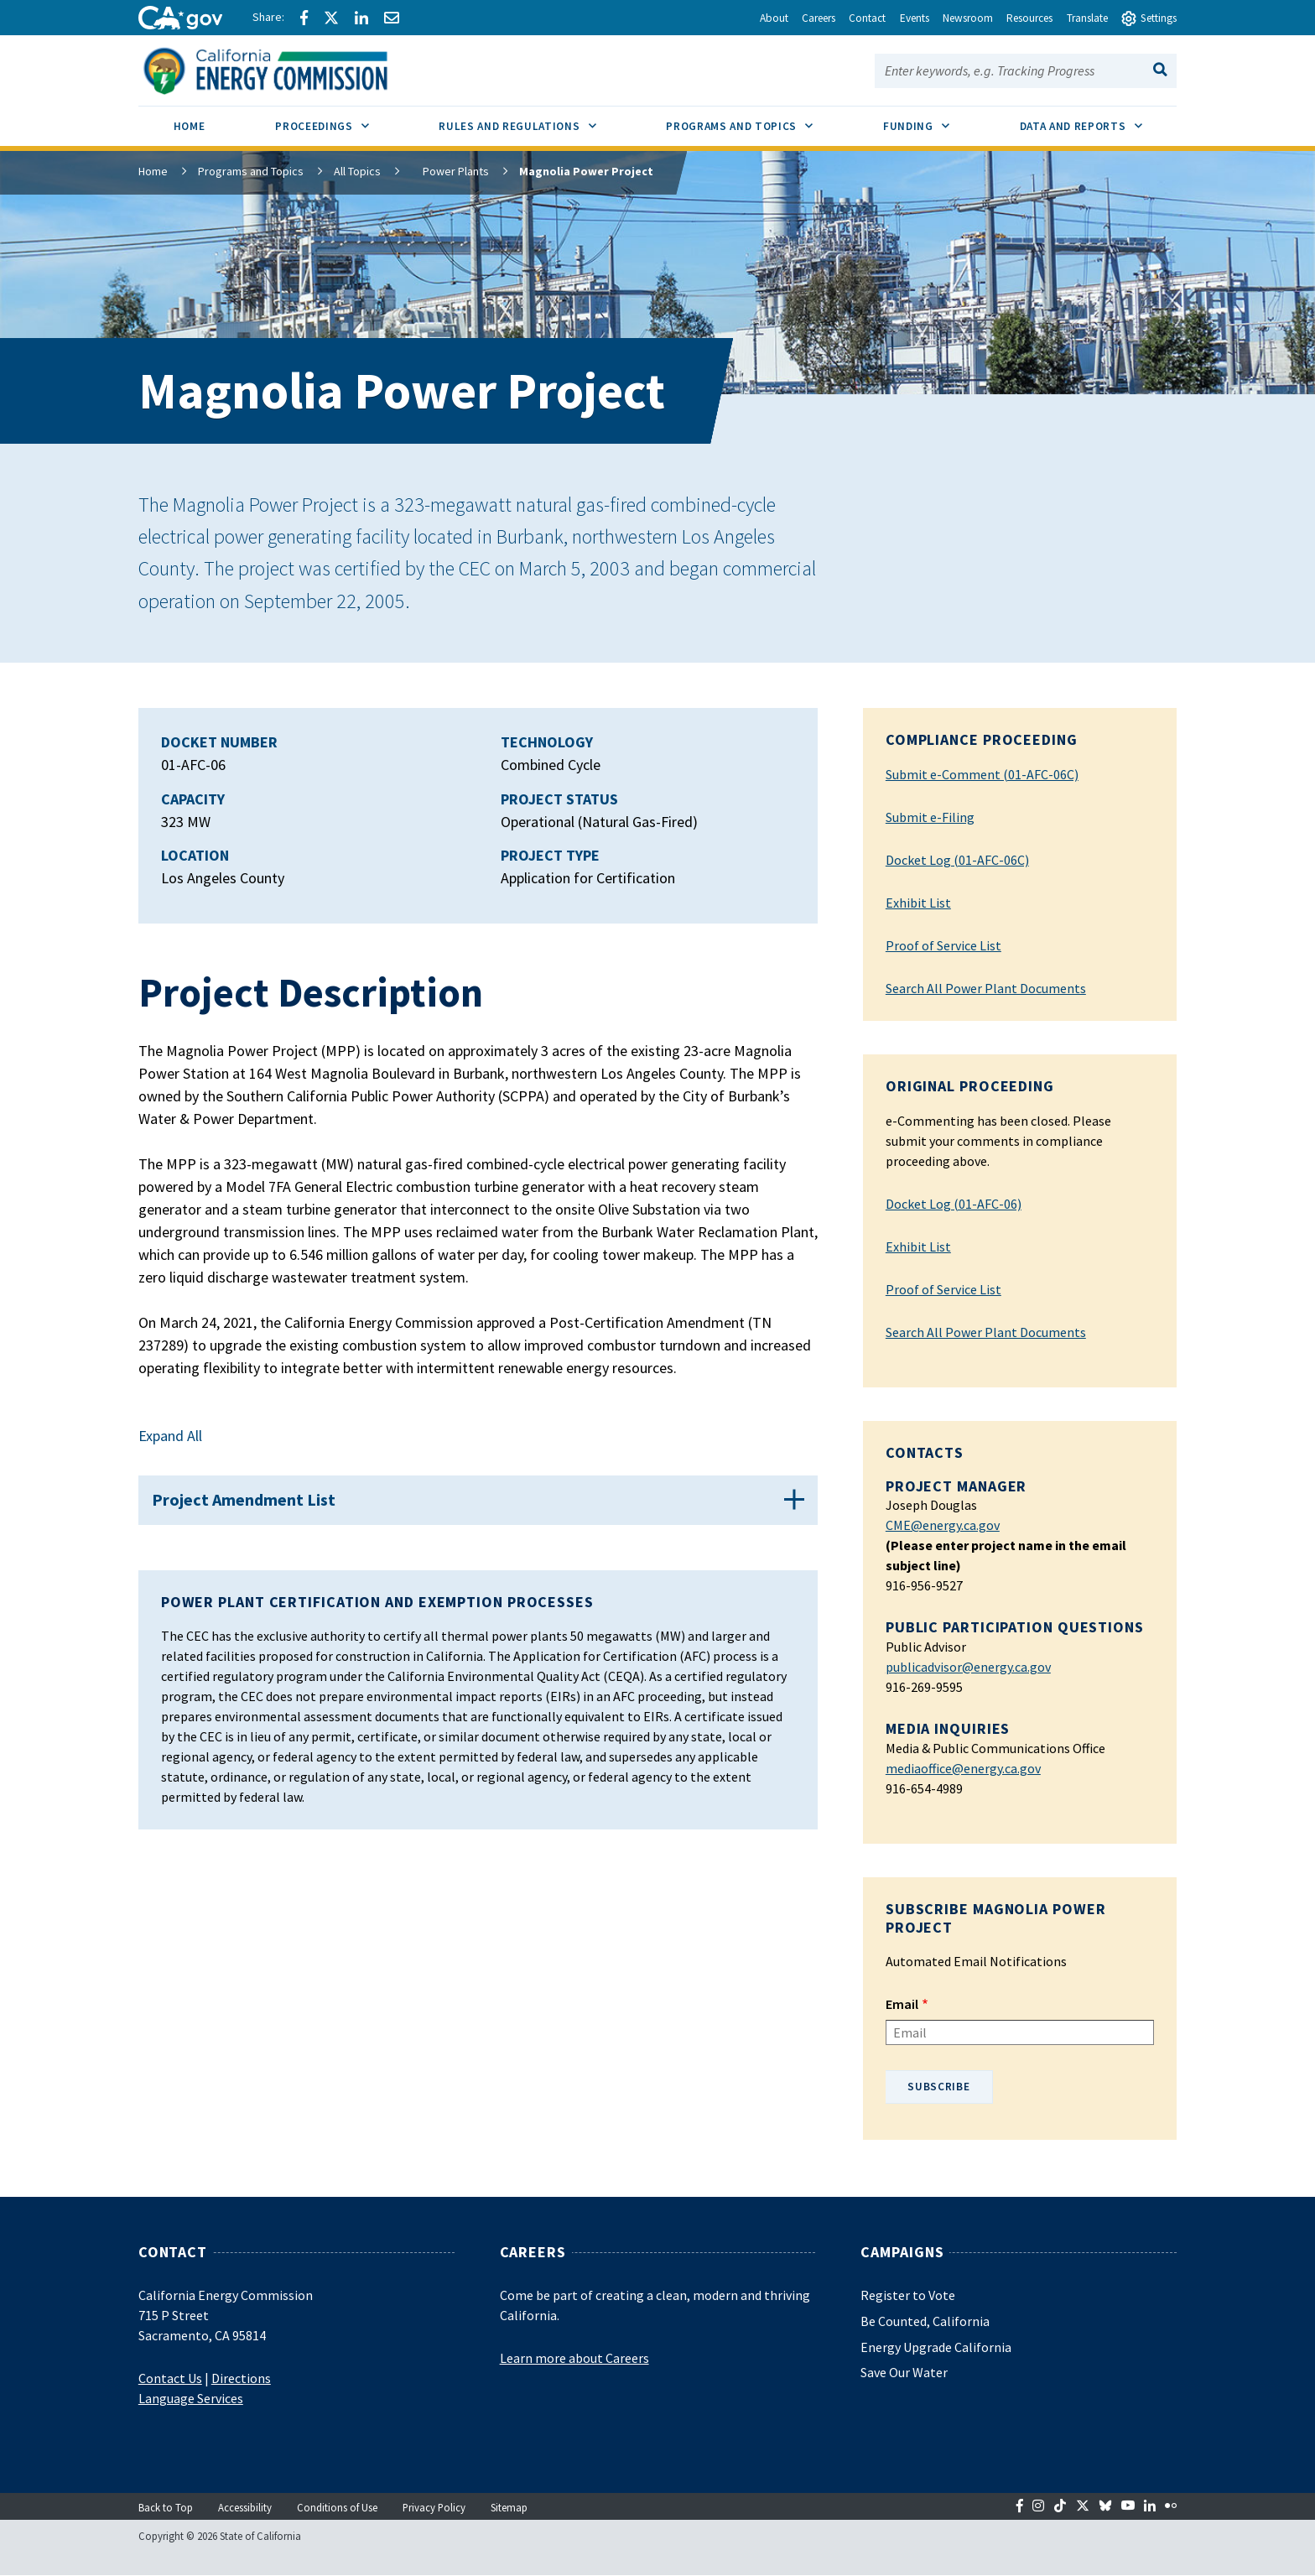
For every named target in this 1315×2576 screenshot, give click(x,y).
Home (153, 171)
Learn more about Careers (574, 2358)
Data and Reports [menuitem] (1098, 120)
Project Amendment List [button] (253, 1508)
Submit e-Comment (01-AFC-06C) (982, 774)
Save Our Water (904, 2372)
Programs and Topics (251, 171)
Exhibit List (918, 902)
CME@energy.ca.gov (943, 1525)
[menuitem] (189, 129)
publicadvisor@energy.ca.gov (968, 1666)
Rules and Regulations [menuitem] (535, 120)
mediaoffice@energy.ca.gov (963, 1768)
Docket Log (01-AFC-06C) (957, 859)
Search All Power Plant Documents (986, 988)
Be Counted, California (925, 2321)
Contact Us (170, 2378)
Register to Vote (907, 2295)
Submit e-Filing (930, 817)
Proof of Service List (943, 945)
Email (902, 2004)
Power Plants (444, 171)
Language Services (190, 2398)
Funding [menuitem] (934, 120)
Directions (241, 2378)
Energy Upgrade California (935, 2347)
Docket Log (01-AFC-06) (953, 1203)
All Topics (357, 171)
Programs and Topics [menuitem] (757, 120)
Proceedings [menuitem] (339, 120)
